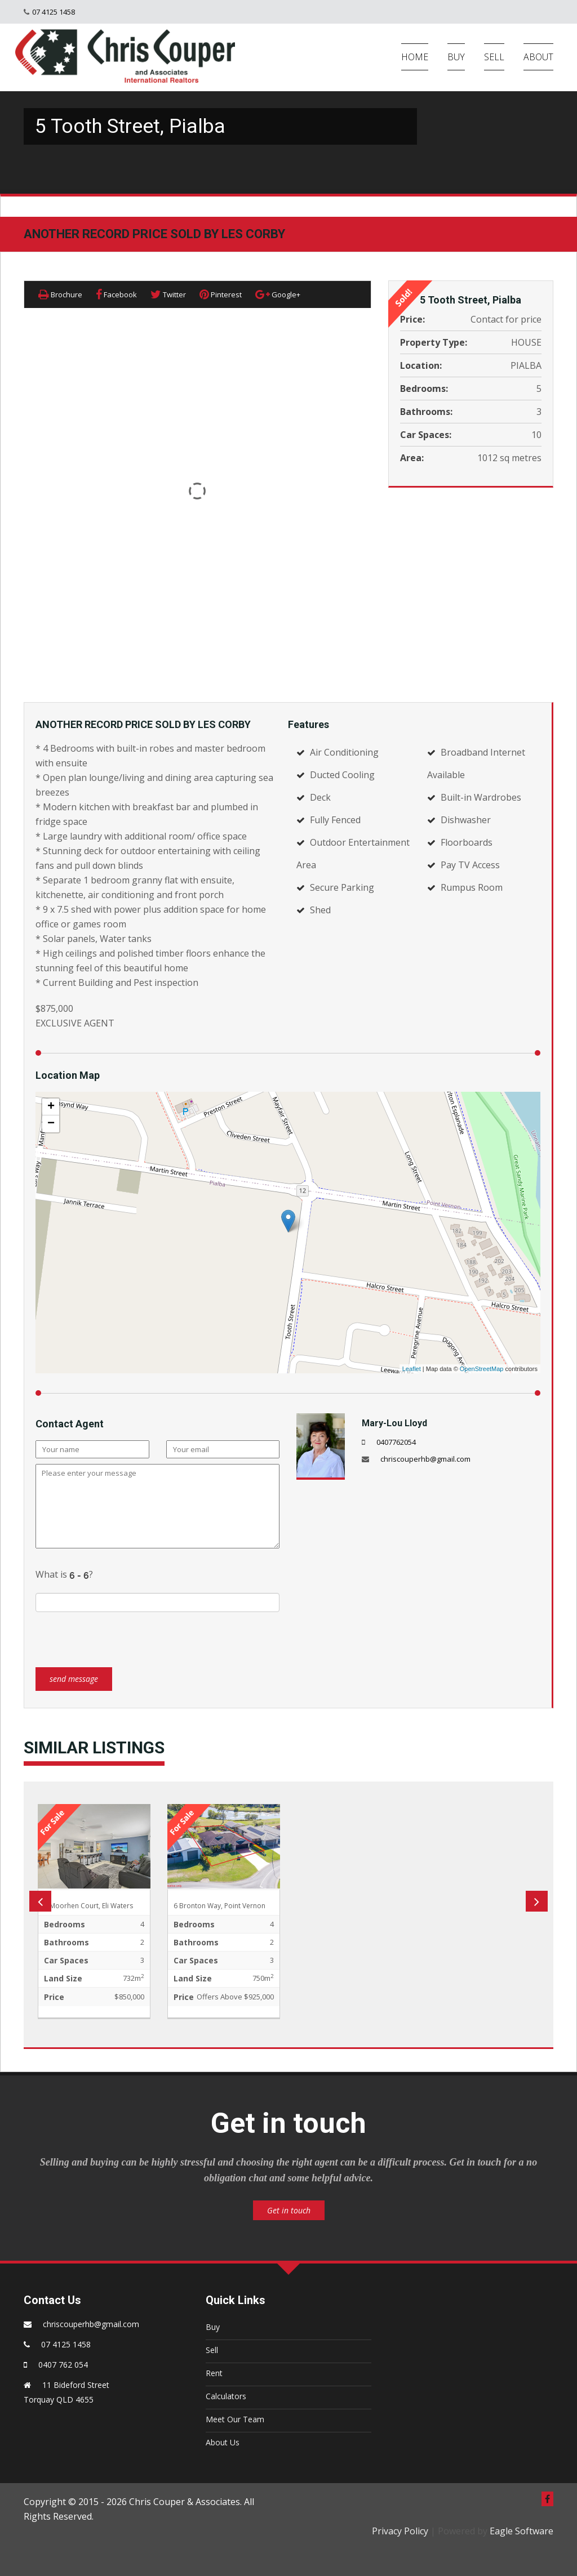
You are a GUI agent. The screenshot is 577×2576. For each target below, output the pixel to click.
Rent (214, 2373)
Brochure (60, 294)
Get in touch (288, 2210)
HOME (414, 57)
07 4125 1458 (53, 12)
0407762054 (396, 1442)
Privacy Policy (400, 2531)
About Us (222, 2442)
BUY (456, 57)
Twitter (168, 294)
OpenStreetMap (482, 1368)
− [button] (51, 1123)
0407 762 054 (63, 2364)
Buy (213, 2326)
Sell (212, 2350)
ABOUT (538, 57)
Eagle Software (521, 2531)
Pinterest (220, 294)
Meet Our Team (235, 2419)
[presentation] (121, 1634)
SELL (494, 57)
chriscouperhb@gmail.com (425, 1459)
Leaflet (411, 1368)
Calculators (226, 2396)
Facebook (116, 294)
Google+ (277, 294)
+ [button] (51, 1107)
